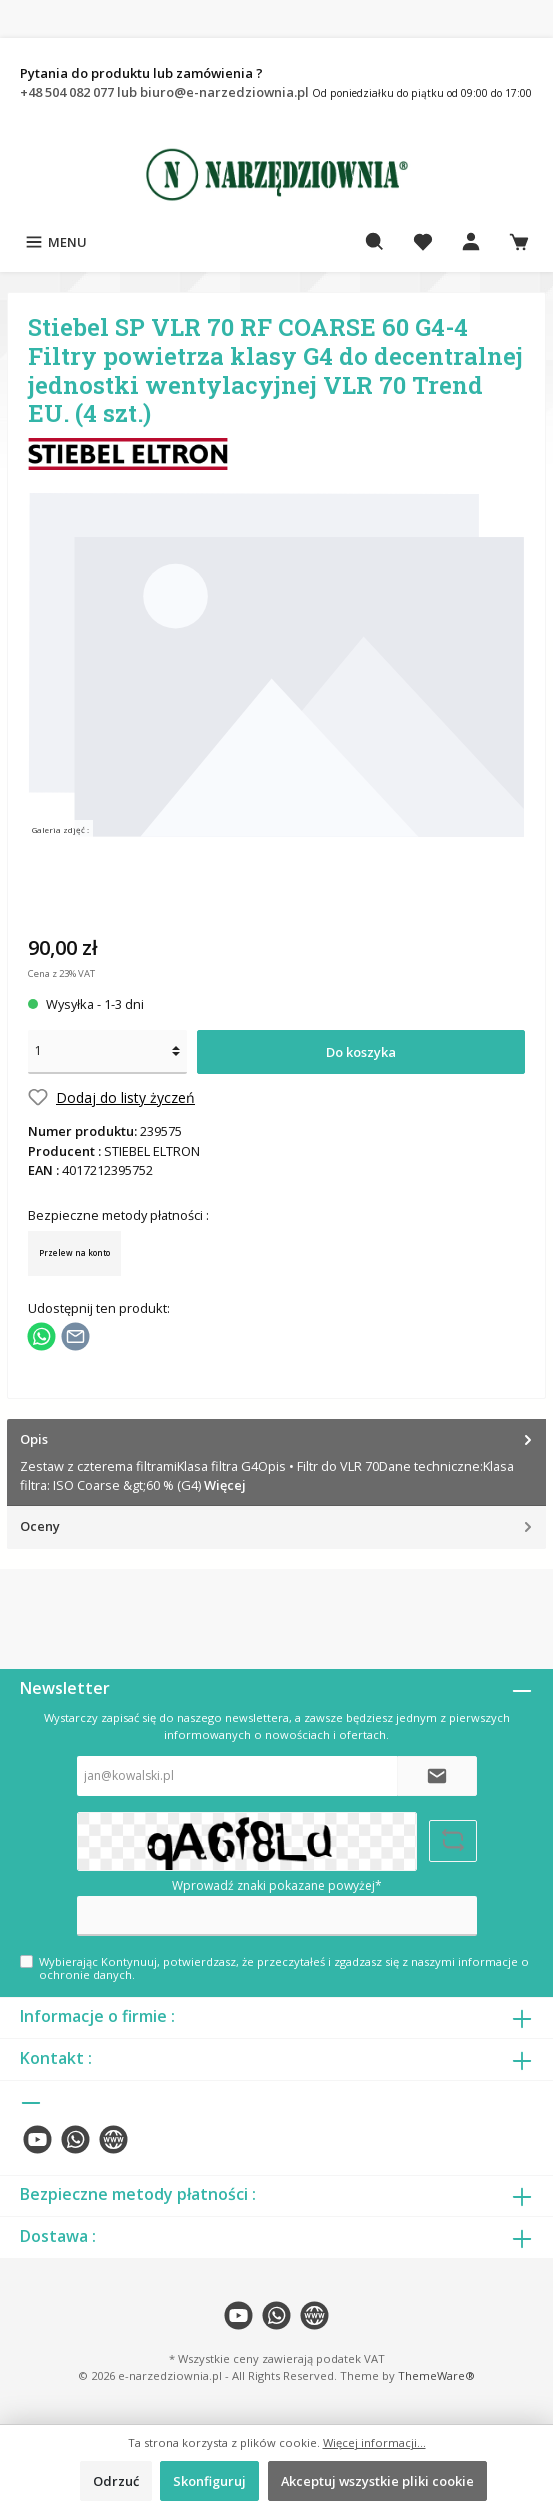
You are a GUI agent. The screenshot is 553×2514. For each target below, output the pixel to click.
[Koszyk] (519, 242)
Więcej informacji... (374, 2442)
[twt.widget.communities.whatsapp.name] (75, 2139)
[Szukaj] (375, 242)
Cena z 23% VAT (61, 973)
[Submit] (437, 1776)
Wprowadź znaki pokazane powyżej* (277, 1885)
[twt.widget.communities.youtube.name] (37, 2139)
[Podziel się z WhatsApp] (41, 1335)
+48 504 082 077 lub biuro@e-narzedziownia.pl (166, 92)
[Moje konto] (471, 242)
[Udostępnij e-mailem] (75, 1335)
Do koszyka (361, 1052)
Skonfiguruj (209, 2481)
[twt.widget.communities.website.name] (113, 2139)
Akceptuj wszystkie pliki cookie (377, 2481)
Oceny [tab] (278, 1526)
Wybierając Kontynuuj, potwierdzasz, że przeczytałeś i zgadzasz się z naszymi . (284, 1968)
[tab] (276, 1463)
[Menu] (55, 242)
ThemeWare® (436, 2375)
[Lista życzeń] (423, 242)
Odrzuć (116, 2481)
